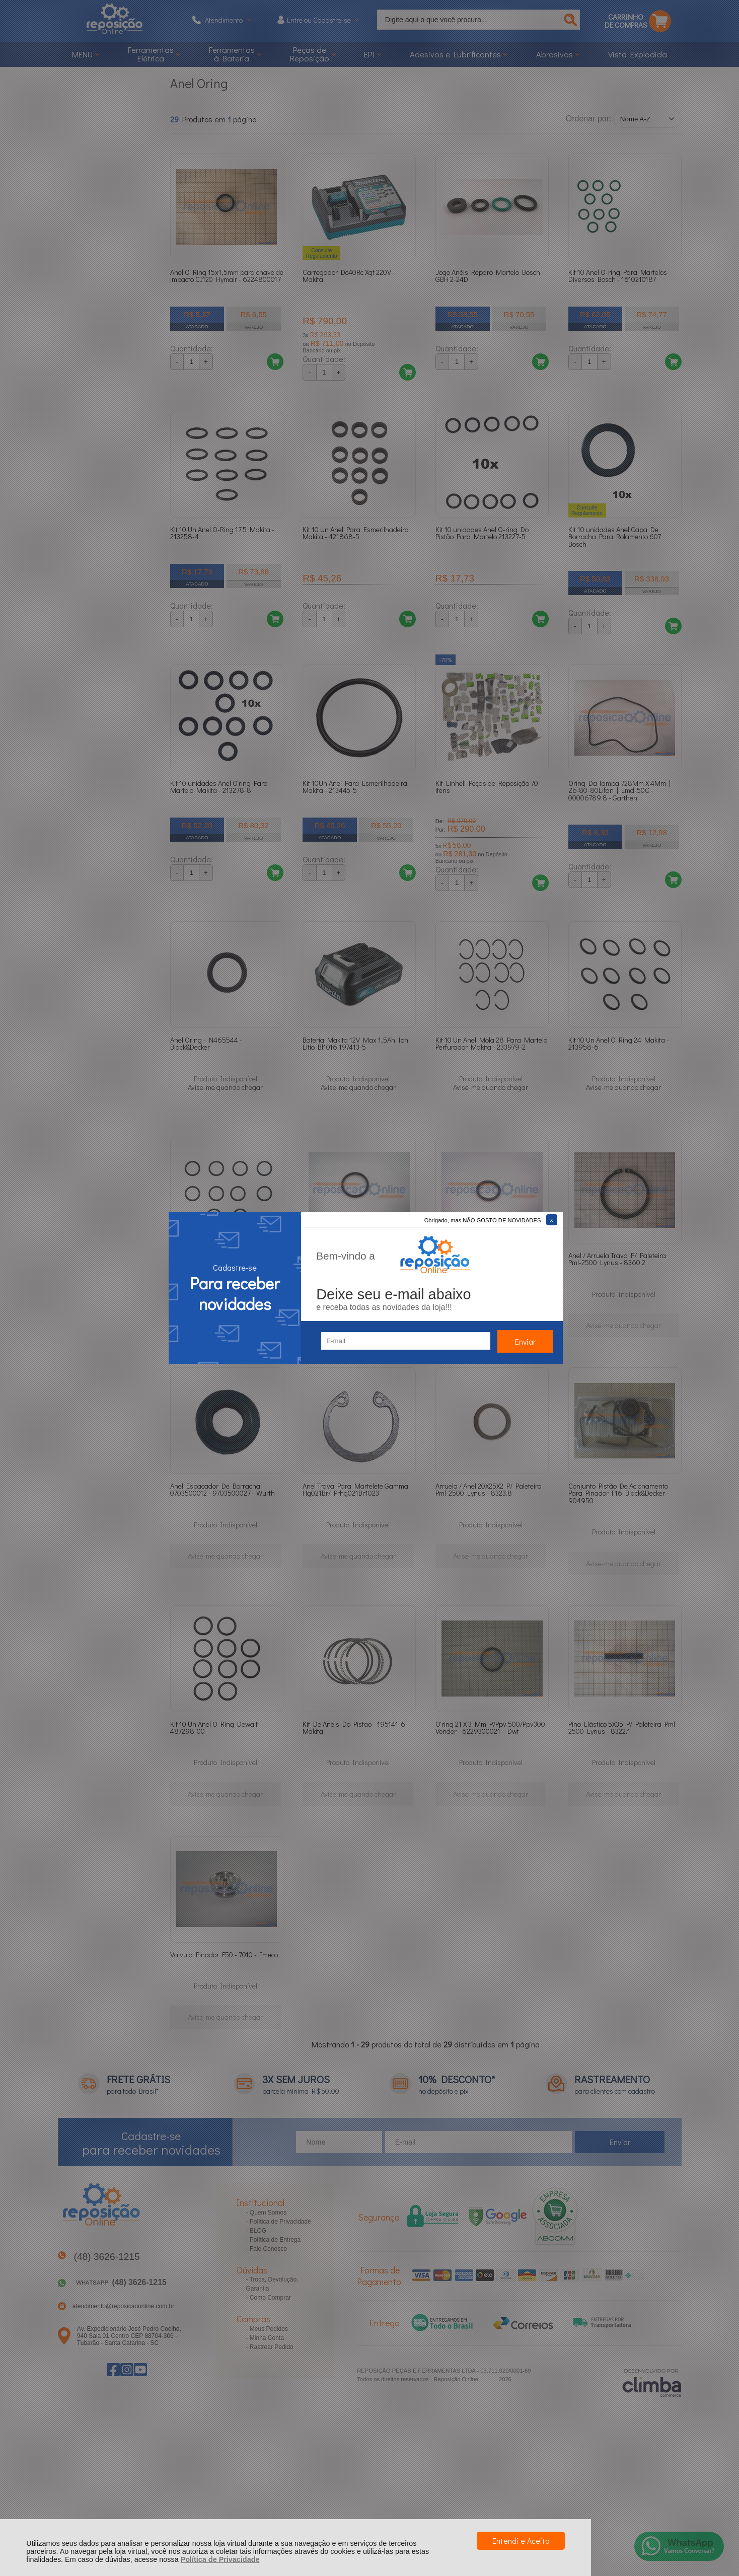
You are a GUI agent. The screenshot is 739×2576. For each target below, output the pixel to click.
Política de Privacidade (220, 2559)
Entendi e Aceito (520, 2540)
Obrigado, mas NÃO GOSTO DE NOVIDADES (482, 1220)
